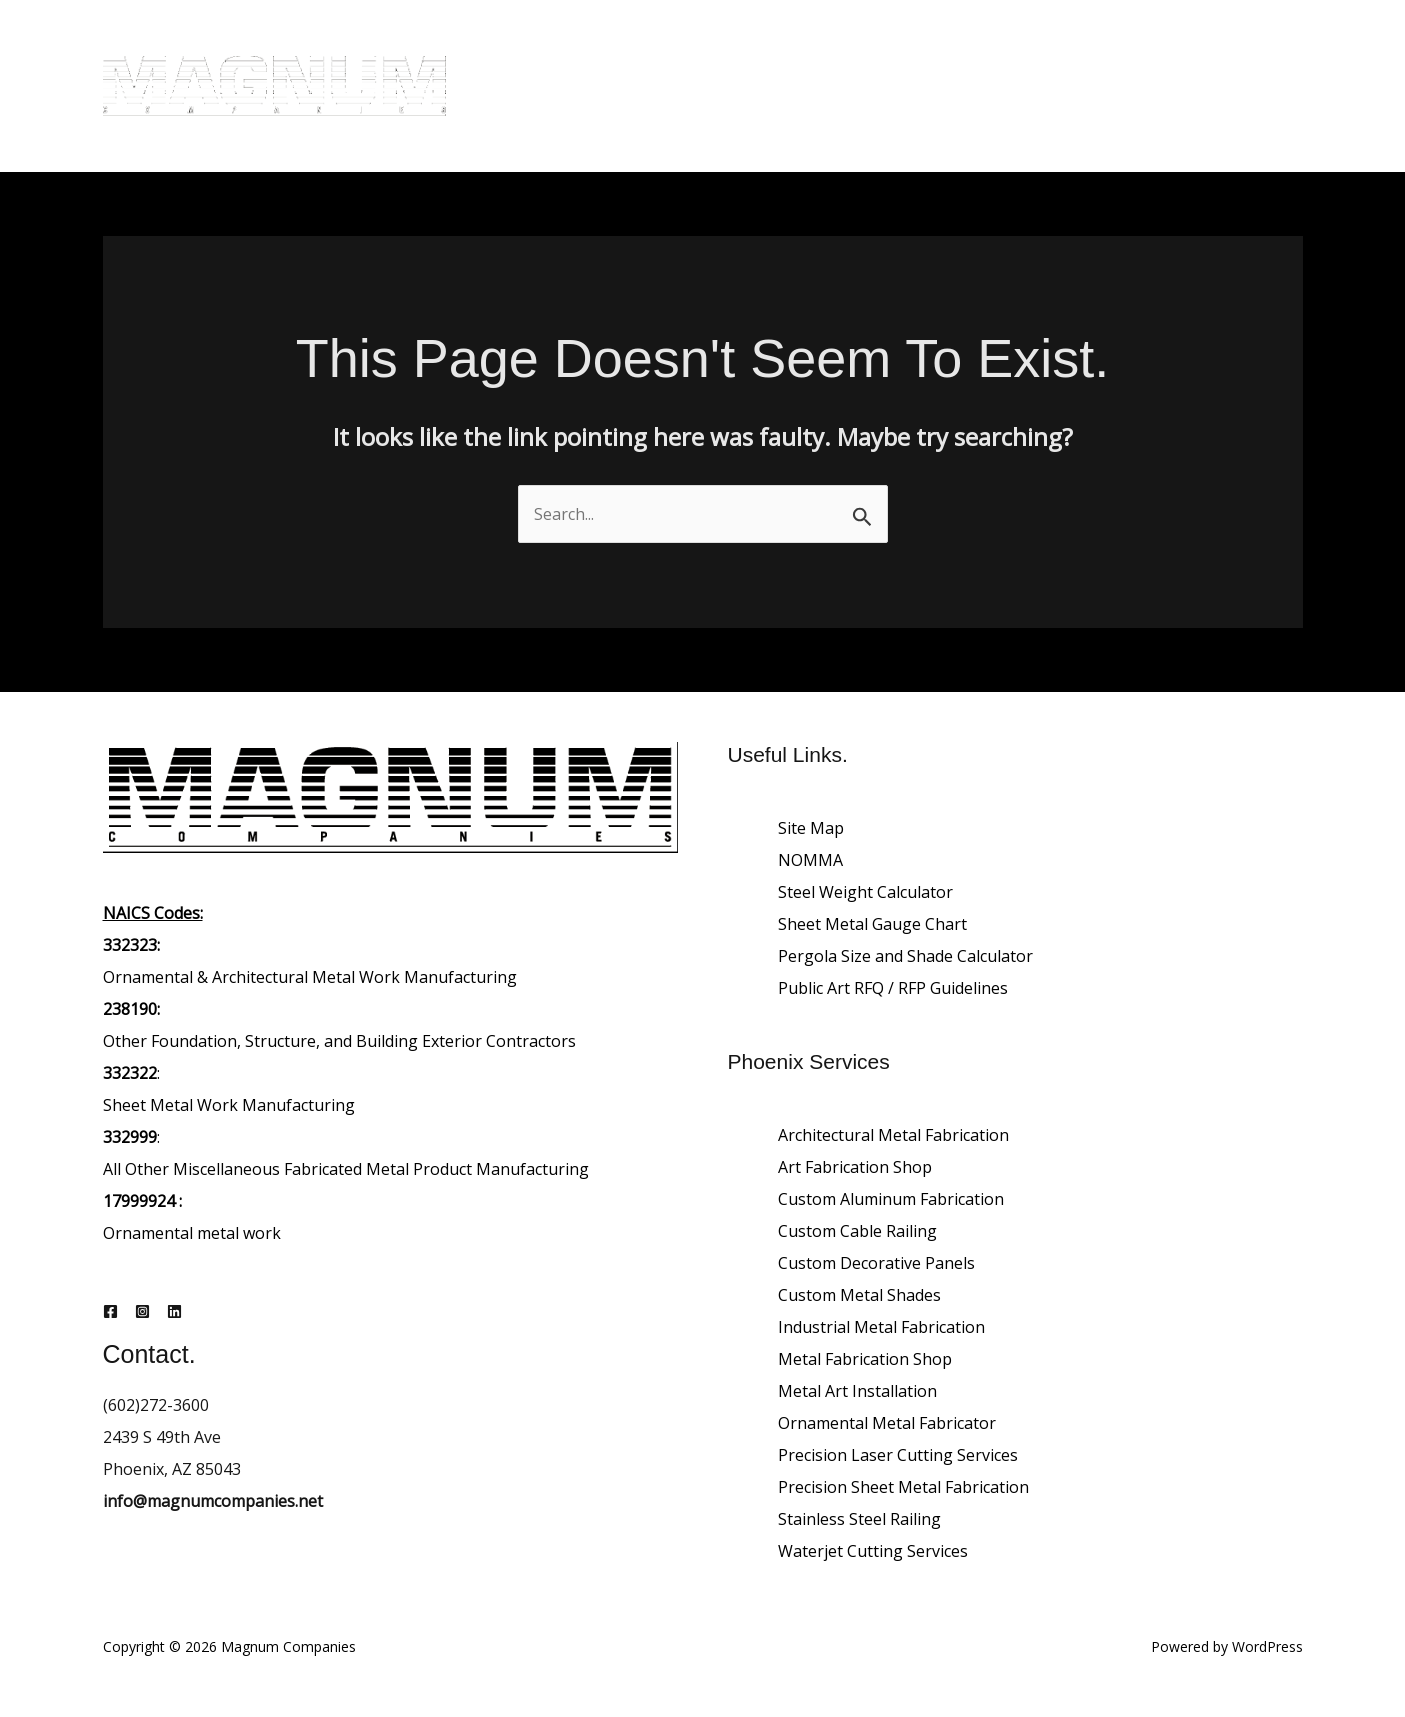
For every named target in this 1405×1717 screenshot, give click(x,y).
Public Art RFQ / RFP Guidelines (893, 988)
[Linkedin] (174, 1311)
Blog (592, 51)
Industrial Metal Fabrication (881, 1327)
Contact (1159, 51)
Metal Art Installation (857, 1391)
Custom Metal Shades (859, 1295)
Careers (1068, 51)
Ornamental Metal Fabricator (887, 1423)
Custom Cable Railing (857, 1231)
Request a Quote (560, 121)
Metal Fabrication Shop (865, 1359)
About (665, 51)
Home (520, 51)
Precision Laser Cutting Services (898, 1455)
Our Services (767, 51)
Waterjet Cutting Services (873, 1551)
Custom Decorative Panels (876, 1263)
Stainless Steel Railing (859, 1519)
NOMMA (810, 860)
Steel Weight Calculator (865, 892)
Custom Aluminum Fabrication (891, 1199)
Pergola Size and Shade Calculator (905, 956)
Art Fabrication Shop (855, 1167)
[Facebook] (110, 1311)
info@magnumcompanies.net (213, 1501)
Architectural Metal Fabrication (893, 1135)
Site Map (811, 828)
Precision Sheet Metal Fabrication (903, 1487)
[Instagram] (142, 1311)
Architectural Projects (926, 51)
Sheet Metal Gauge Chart (872, 924)
